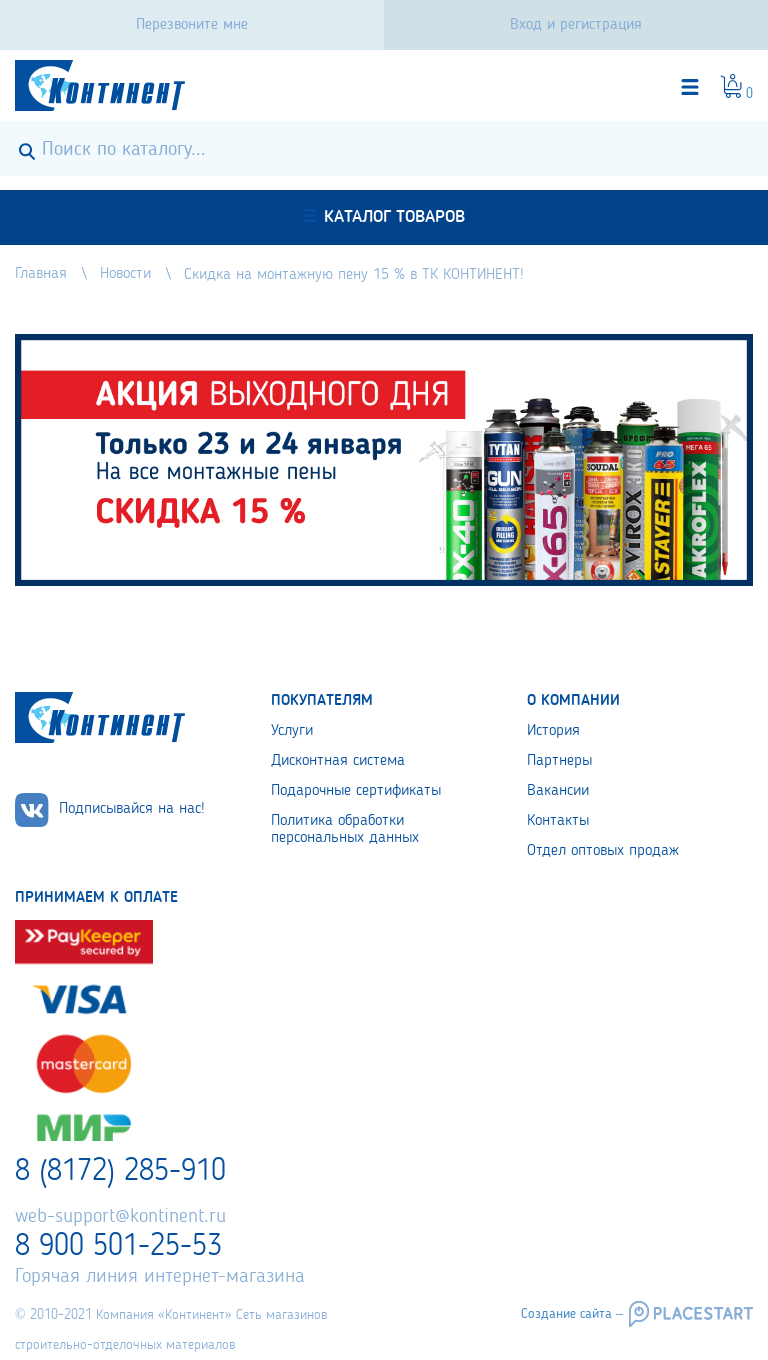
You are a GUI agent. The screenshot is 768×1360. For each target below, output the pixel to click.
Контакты (558, 821)
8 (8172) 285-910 (120, 1172)
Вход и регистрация (576, 25)
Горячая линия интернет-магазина (160, 1277)
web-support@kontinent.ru (120, 1217)
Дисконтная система (338, 761)
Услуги (292, 731)
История (553, 731)
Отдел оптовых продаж (603, 851)
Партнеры (559, 761)
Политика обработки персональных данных (345, 829)
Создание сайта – (572, 1314)
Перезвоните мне (192, 25)
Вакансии (558, 791)
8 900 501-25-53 (118, 1247)
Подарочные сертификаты (356, 791)
